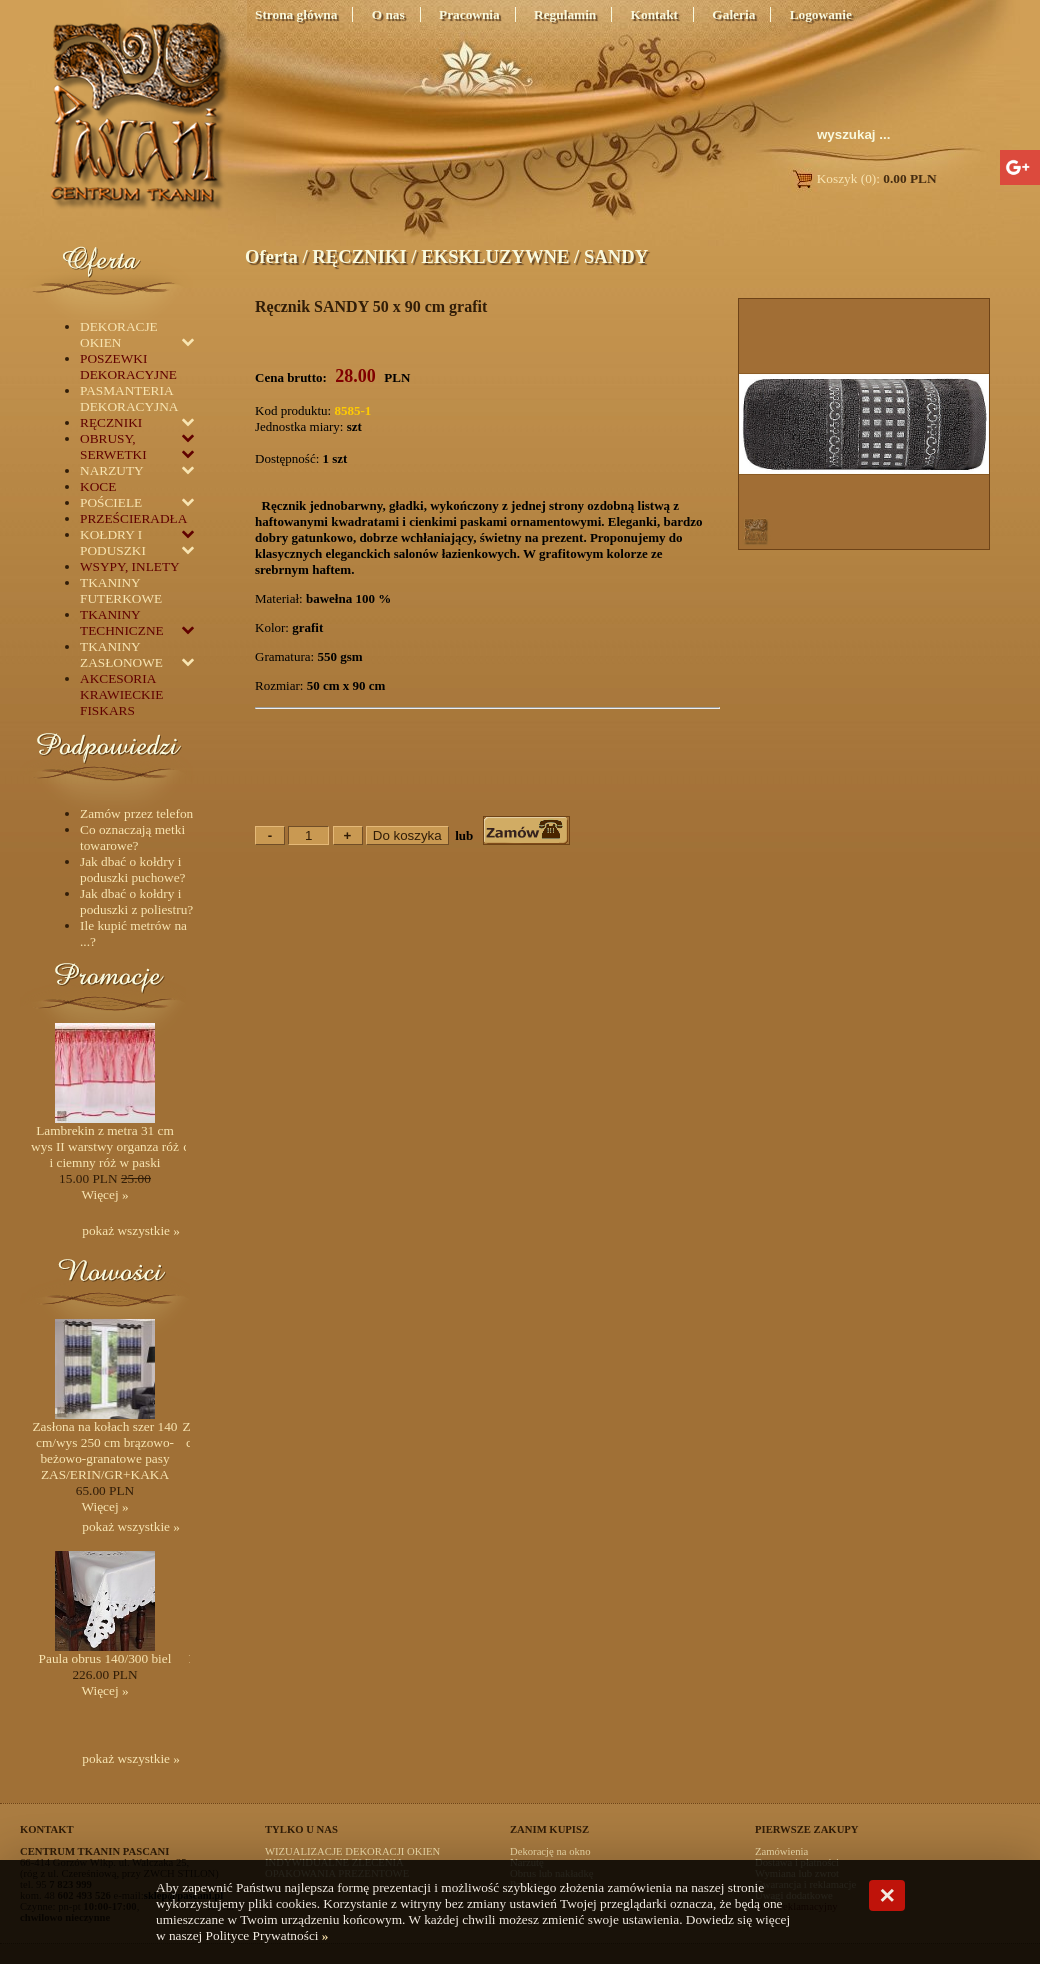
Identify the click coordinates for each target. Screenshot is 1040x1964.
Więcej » (104, 1194)
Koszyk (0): (863, 178)
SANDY (616, 256)
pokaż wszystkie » (131, 1230)
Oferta (271, 256)
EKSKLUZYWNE (495, 256)
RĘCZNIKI (359, 256)
